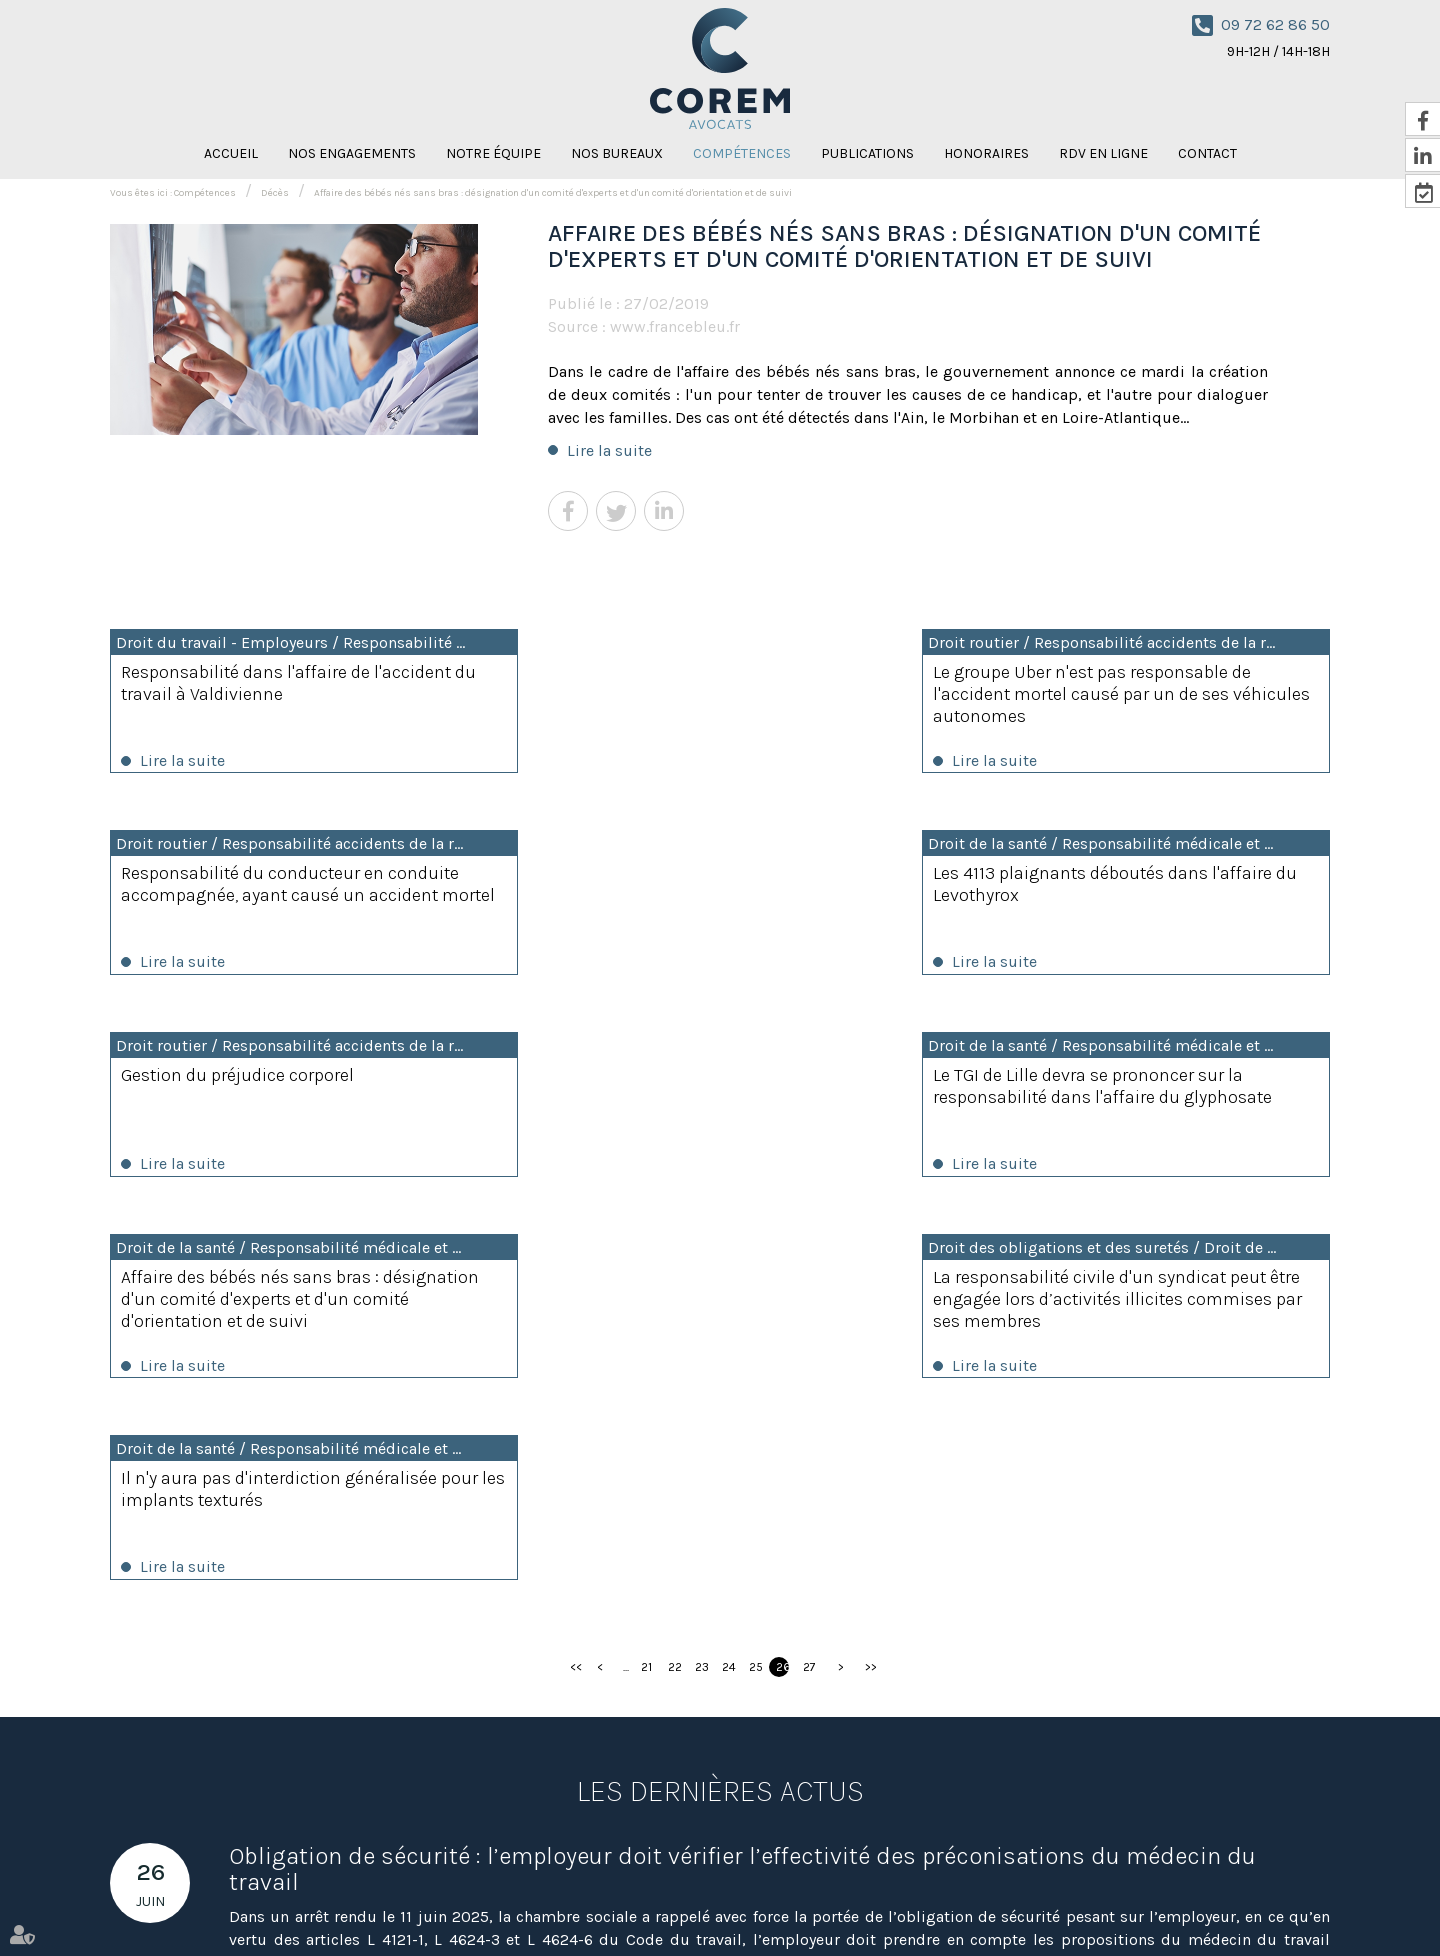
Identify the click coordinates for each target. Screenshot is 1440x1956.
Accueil (231, 153)
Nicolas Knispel (880, 1904)
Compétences (742, 153)
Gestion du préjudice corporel (667, 875)
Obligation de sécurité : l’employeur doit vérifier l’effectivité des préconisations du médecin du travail (742, 1472)
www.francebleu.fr (675, 326)
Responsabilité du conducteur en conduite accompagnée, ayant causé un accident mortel (1140, 694)
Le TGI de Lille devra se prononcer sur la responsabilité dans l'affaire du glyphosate (1136, 897)
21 (646, 1270)
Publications (867, 153)
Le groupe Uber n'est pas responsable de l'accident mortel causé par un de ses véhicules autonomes (710, 694)
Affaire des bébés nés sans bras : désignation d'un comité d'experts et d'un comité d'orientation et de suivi (553, 193)
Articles (1248, 1904)
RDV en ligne (1103, 153)
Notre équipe (493, 153)
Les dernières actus (720, 1394)
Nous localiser (636, 1835)
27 (809, 1270)
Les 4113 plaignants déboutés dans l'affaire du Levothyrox (258, 886)
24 (728, 1270)
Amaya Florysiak (981, 1904)
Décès (275, 193)
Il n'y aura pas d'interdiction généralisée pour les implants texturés (1139, 1090)
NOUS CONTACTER (1258, 1779)
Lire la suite (609, 450)
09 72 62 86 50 (1275, 24)
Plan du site (1072, 1904)
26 (782, 1270)
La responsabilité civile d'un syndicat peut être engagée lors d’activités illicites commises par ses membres (717, 1101)
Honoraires (986, 153)
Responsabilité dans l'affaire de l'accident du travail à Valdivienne (286, 683)
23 (701, 1270)
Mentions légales (1165, 1904)
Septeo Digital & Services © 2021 (201, 1947)
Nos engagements (352, 153)
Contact (1207, 153)
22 (674, 1270)
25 (755, 1270)
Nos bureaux (617, 153)
